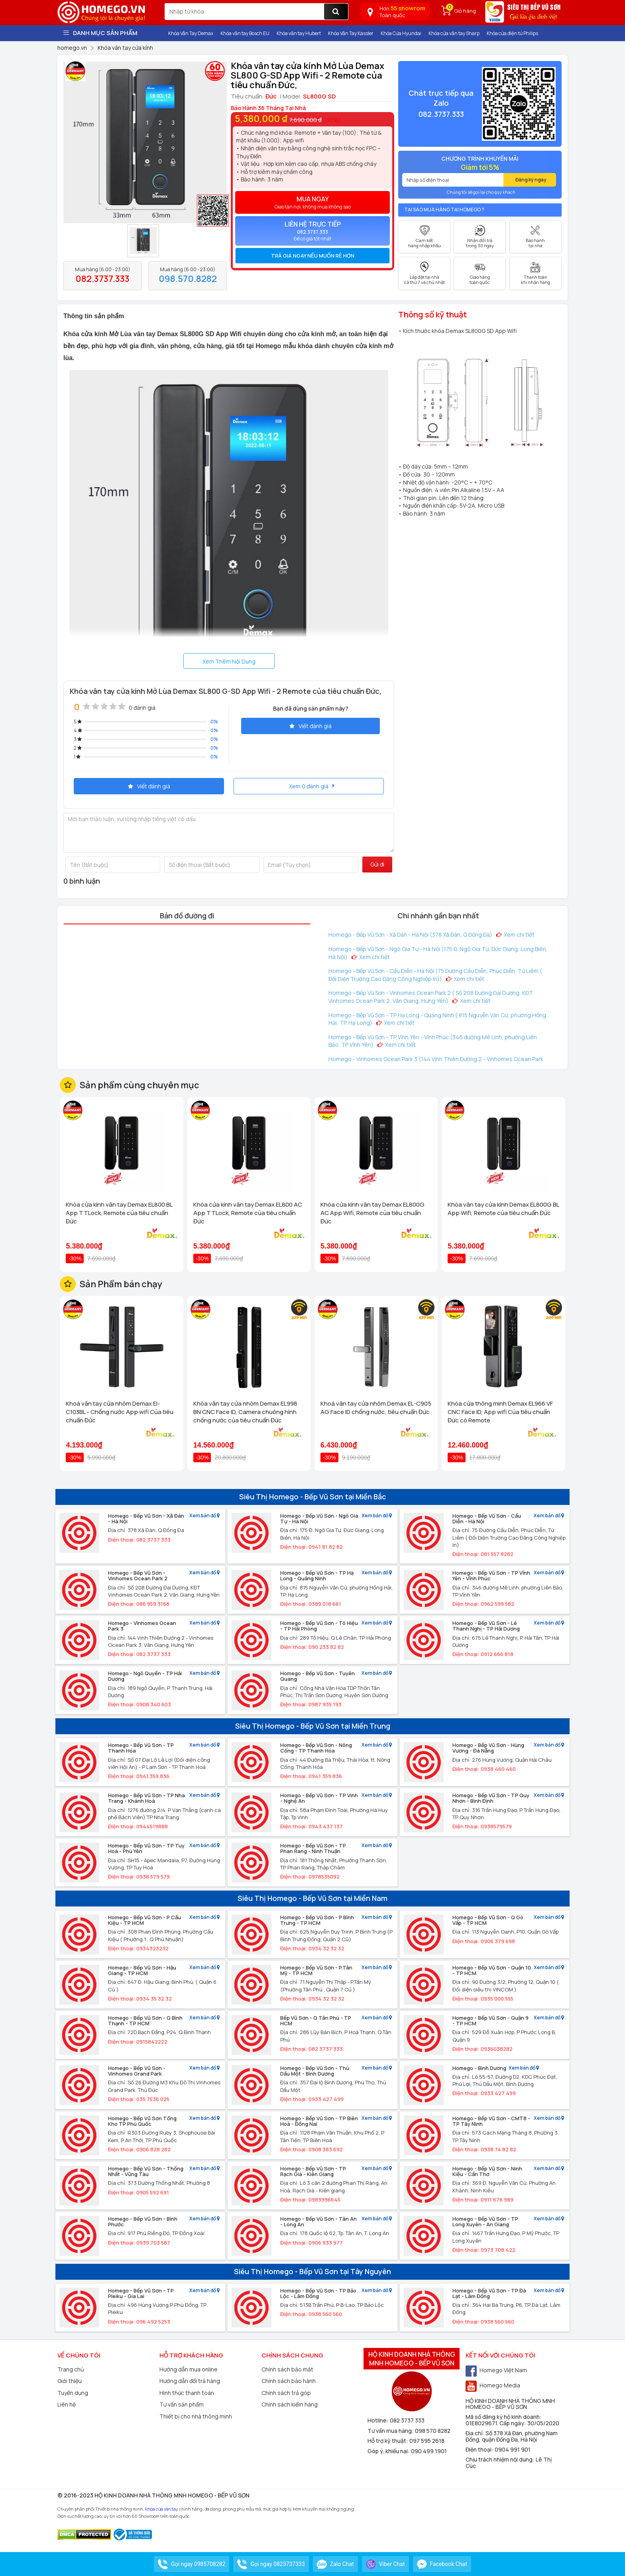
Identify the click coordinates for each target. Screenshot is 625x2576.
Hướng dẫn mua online (188, 2369)
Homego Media (493, 2385)
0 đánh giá (142, 707)
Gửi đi (377, 864)
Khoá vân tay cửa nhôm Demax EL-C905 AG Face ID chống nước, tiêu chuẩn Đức (375, 1407)
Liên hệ (66, 2404)
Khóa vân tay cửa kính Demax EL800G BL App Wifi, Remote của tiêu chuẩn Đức (503, 1208)
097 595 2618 (426, 2440)
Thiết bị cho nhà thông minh (195, 2416)
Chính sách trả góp (286, 2393)
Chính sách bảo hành (288, 2381)
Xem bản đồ (204, 1516)
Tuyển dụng (72, 2393)
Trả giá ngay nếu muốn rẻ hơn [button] (312, 255)
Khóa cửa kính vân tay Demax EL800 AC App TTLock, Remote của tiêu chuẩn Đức (247, 1212)
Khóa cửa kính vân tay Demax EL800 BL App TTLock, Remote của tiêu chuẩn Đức (119, 1212)
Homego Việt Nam (496, 2370)
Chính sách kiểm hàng (289, 2404)
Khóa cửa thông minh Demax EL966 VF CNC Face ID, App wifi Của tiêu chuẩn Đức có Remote (500, 1411)
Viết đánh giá (310, 726)
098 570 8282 (432, 2430)
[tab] (312, 255)
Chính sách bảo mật (287, 2369)
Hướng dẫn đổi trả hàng (189, 2381)
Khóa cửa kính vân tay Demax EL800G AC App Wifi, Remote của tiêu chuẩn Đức (372, 1212)
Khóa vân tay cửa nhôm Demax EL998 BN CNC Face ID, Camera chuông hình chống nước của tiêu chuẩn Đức (245, 1411)
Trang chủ (70, 2369)
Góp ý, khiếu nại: (389, 2451)
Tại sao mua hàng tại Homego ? (444, 209)
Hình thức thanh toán (186, 2393)
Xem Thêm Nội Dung (229, 661)
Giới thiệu (69, 2381)
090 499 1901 (429, 2451)
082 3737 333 (407, 2420)
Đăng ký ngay (530, 179)
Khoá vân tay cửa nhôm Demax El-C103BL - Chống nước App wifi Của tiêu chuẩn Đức (119, 1411)
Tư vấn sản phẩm (181, 2404)
